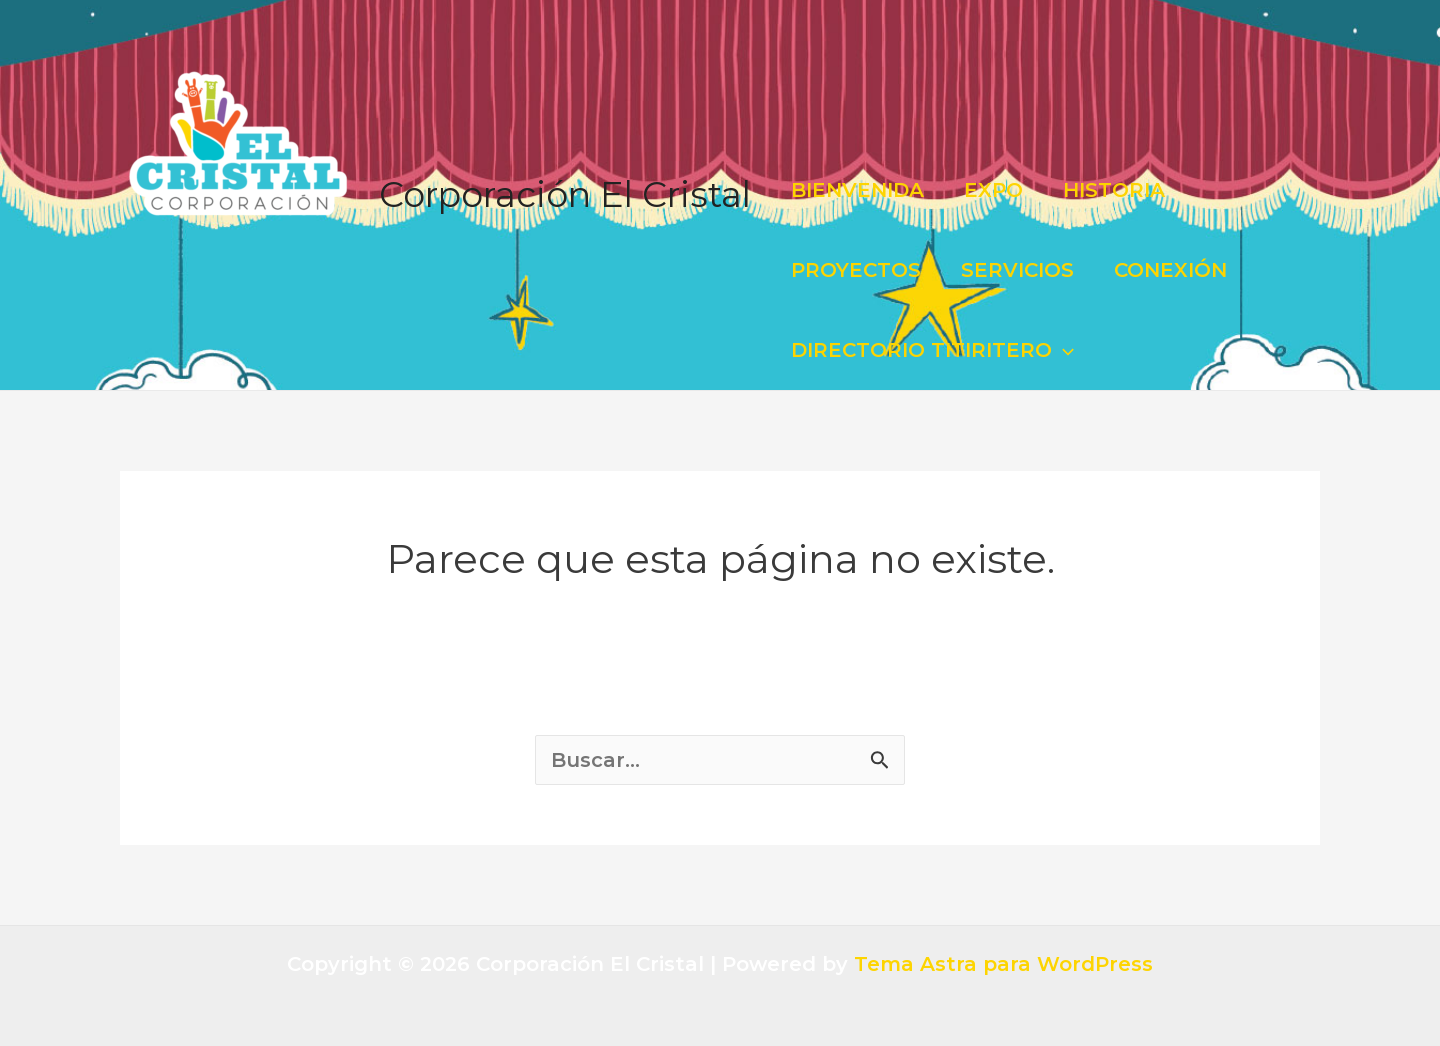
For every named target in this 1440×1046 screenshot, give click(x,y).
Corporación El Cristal (565, 194)
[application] (1063, 350)
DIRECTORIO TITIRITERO (932, 350)
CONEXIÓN (1170, 270)
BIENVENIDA (857, 190)
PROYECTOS (856, 270)
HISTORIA (1114, 190)
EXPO (993, 190)
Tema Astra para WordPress (1003, 964)
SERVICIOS (1017, 270)
